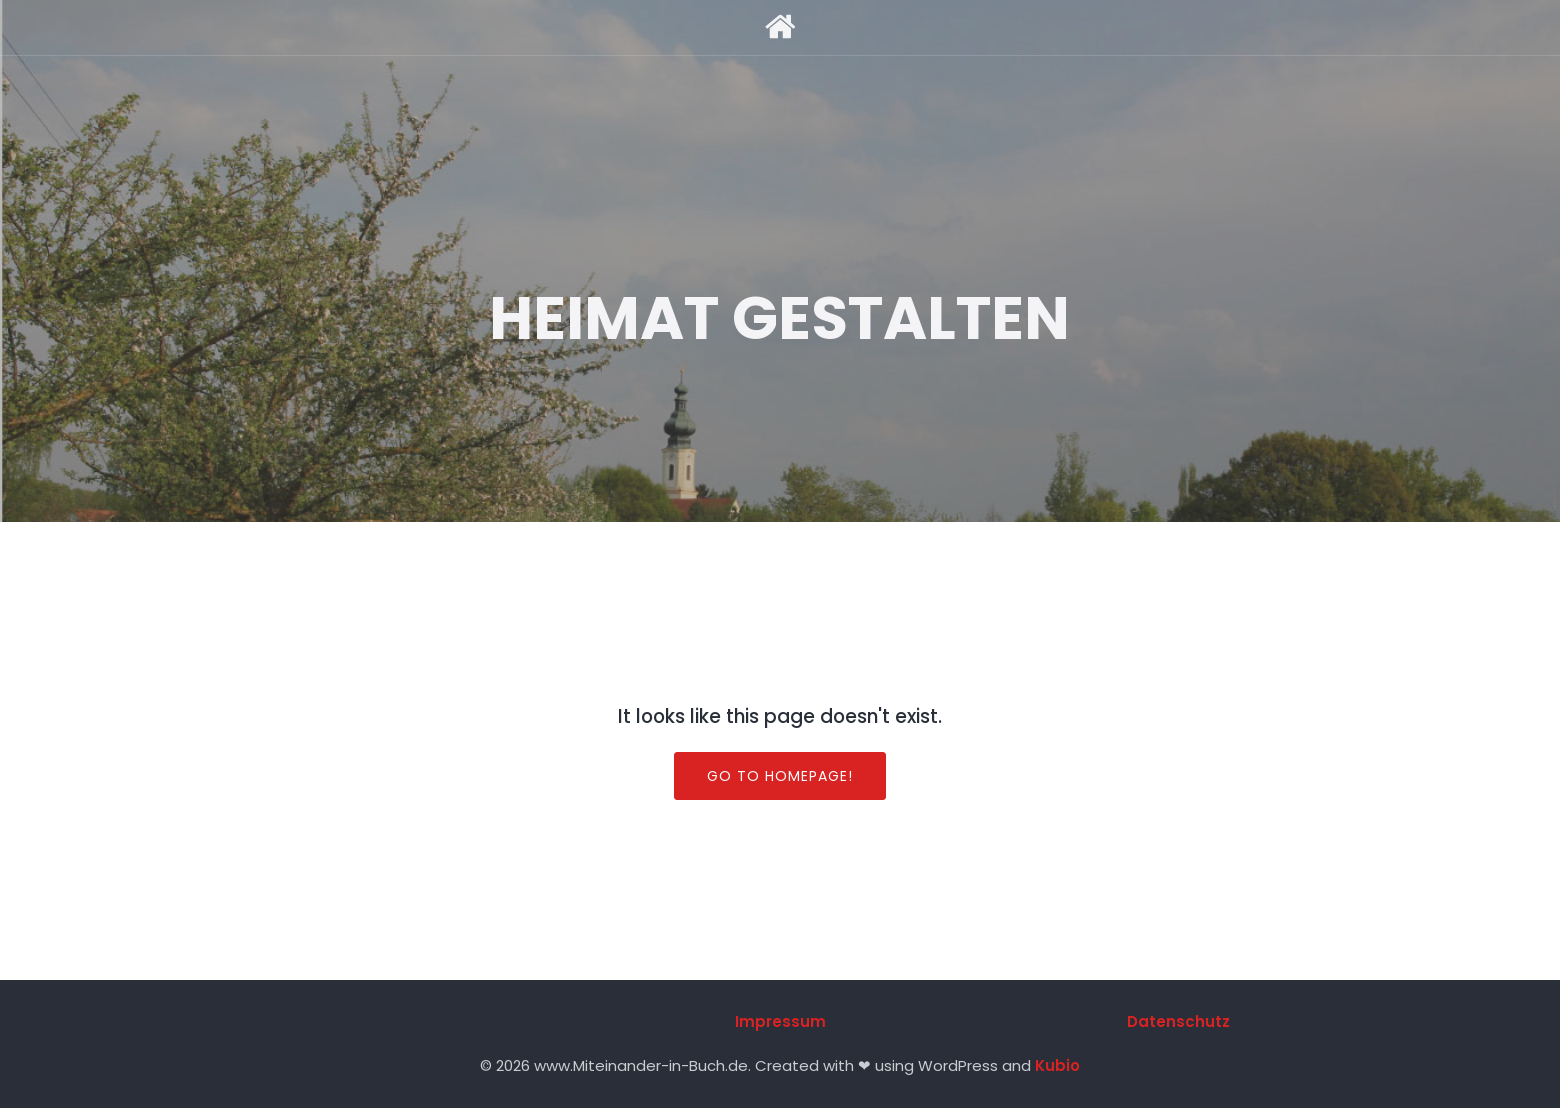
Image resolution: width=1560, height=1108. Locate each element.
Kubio (1057, 1065)
